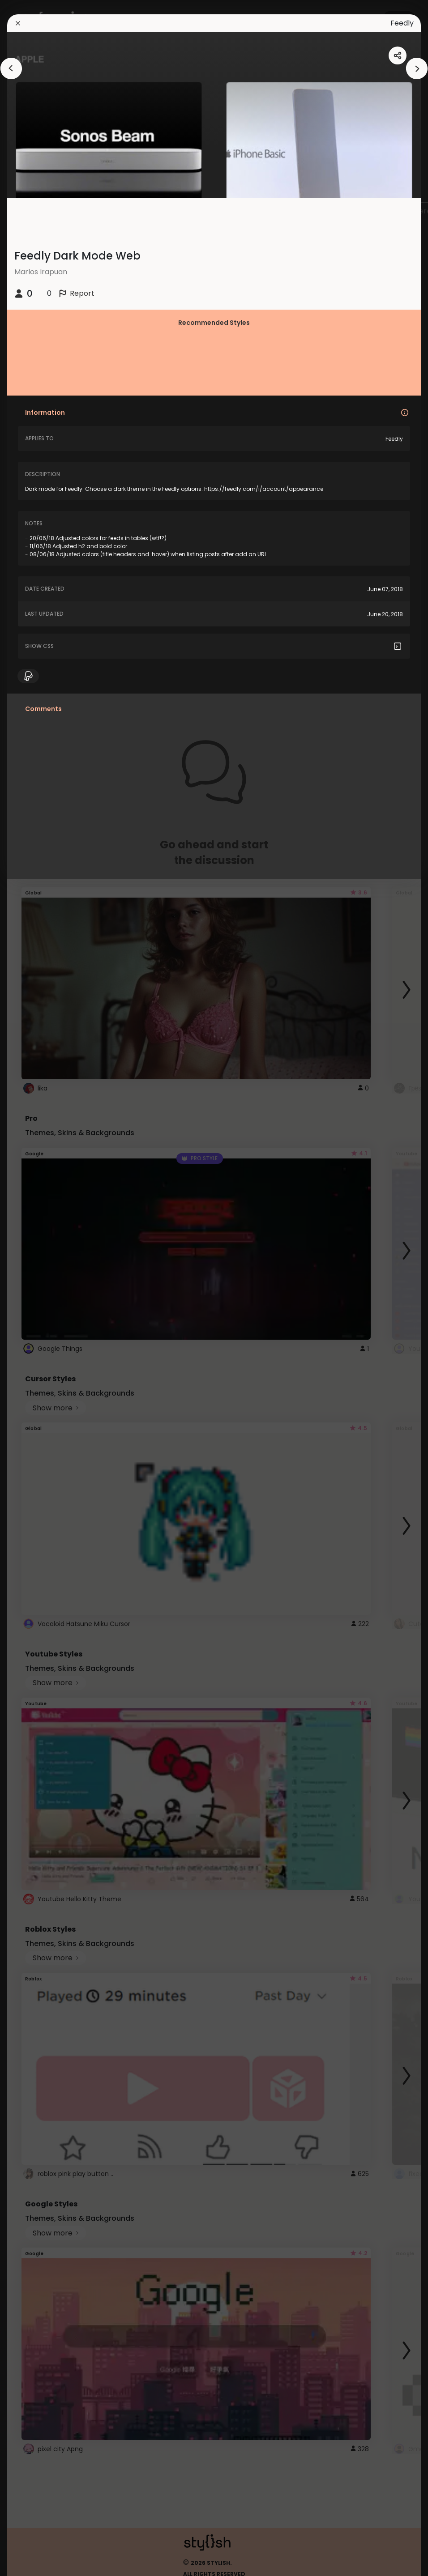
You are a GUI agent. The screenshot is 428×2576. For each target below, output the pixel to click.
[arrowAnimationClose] (11, 68)
